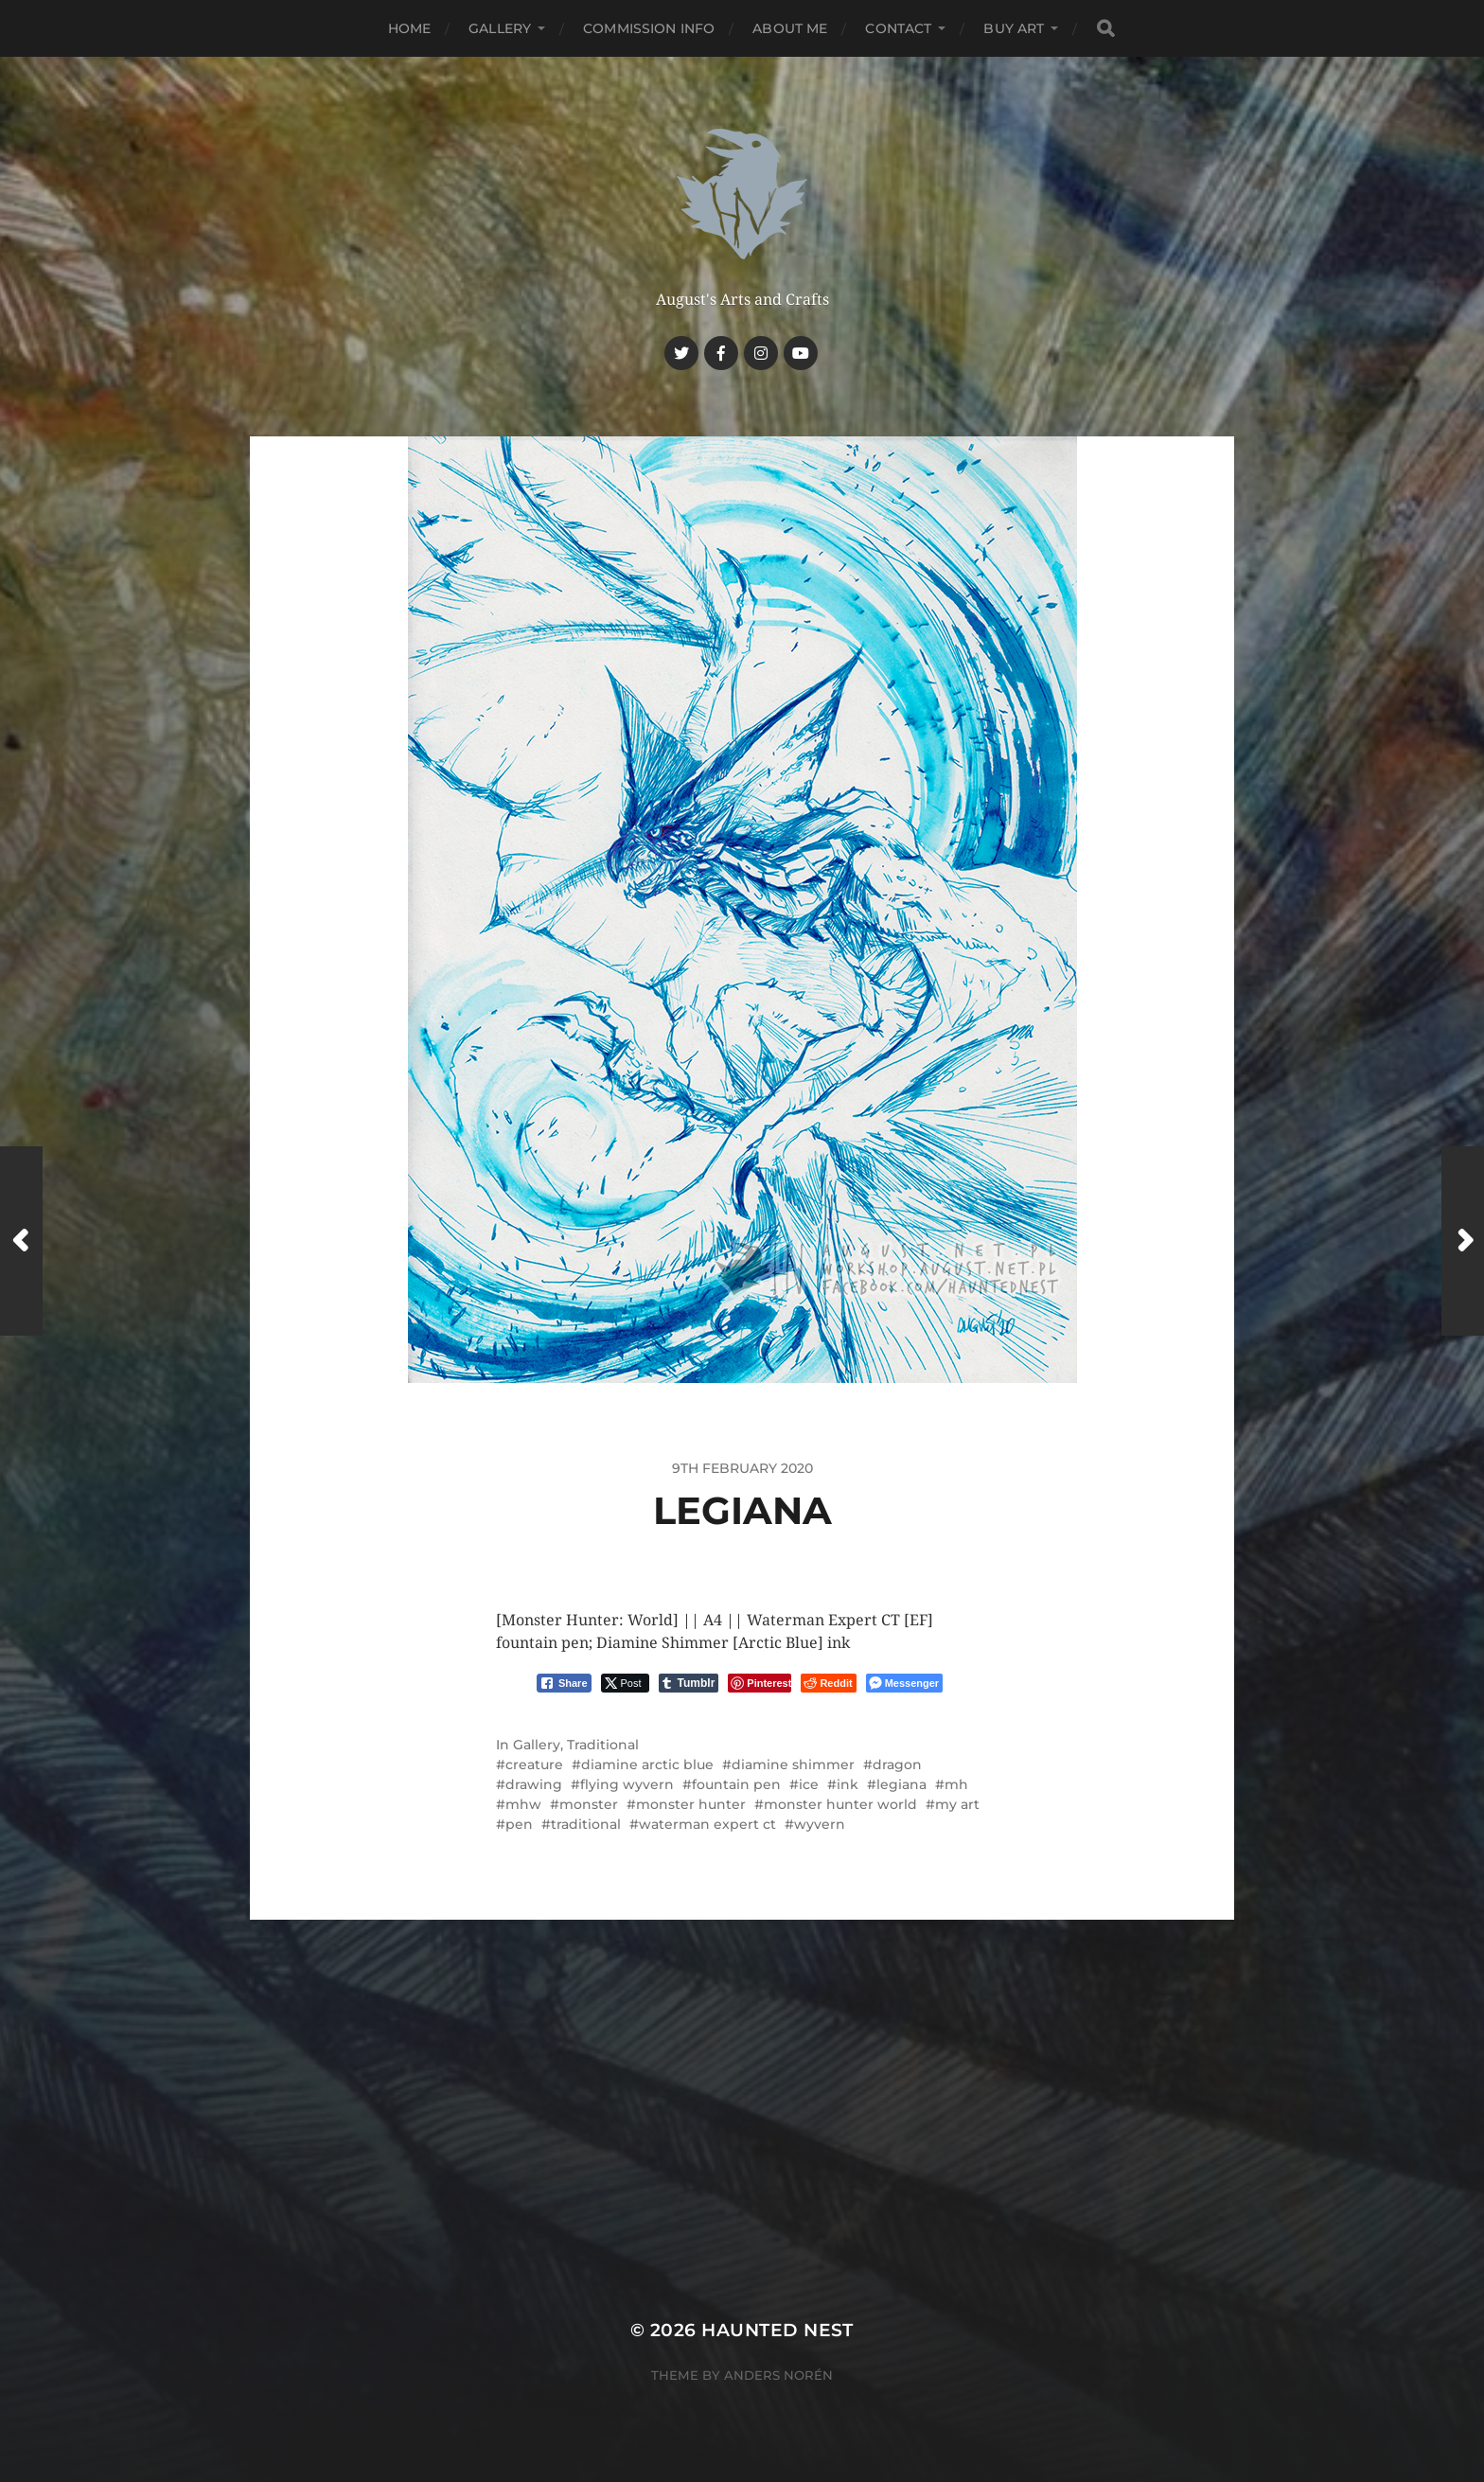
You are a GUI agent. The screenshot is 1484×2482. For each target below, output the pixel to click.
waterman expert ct (707, 1824)
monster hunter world (840, 1804)
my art (957, 1804)
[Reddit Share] (828, 1683)
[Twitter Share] (625, 1683)
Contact (898, 28)
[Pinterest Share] (759, 1683)
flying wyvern (627, 1784)
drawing (533, 1784)
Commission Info (649, 28)
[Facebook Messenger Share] (904, 1683)
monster (588, 1804)
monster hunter (691, 1804)
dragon (897, 1764)
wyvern (819, 1824)
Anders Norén (778, 2375)
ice (809, 1784)
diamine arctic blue (647, 1764)
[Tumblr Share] (689, 1683)
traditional (586, 1824)
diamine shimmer (793, 1764)
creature (534, 1764)
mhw (523, 1804)
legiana (901, 1784)
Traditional (603, 1744)
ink (847, 1784)
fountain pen (736, 1784)
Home (410, 28)
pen (519, 1824)
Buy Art (1013, 28)
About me (789, 28)
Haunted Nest (777, 2330)
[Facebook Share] (564, 1683)
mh (956, 1784)
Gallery (499, 28)
